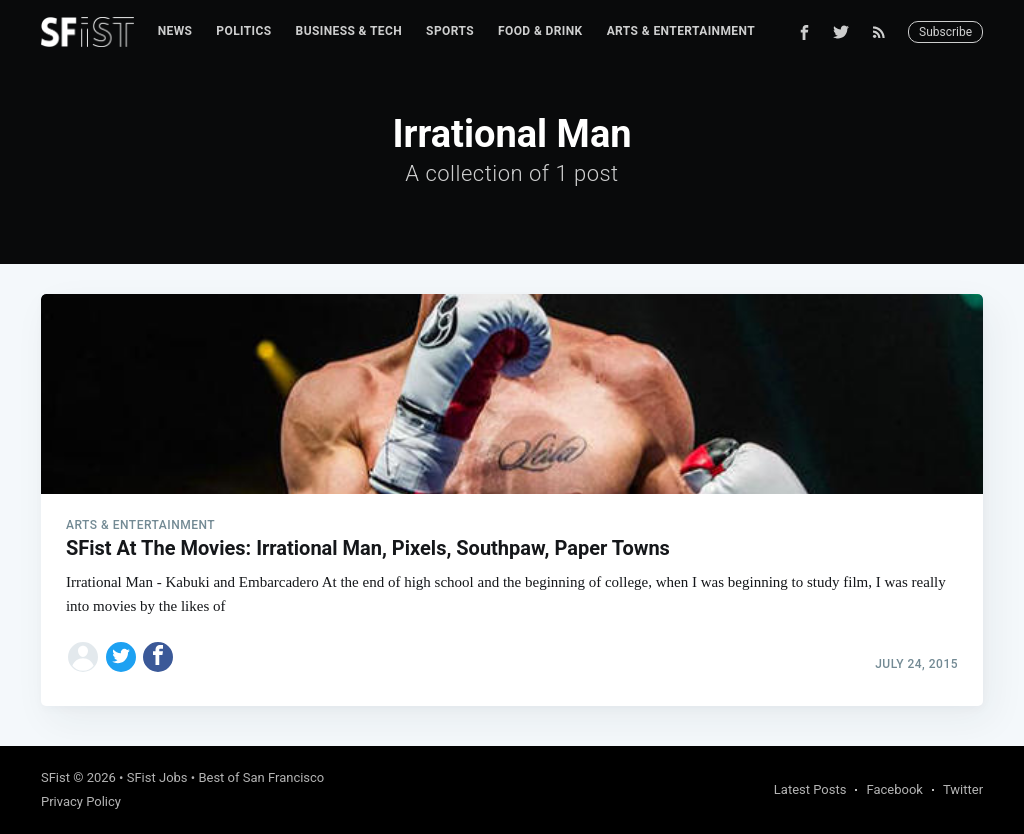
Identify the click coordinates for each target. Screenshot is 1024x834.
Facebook (894, 789)
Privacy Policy (81, 801)
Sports (450, 31)
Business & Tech (349, 31)
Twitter (963, 789)
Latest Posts (810, 789)
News (175, 31)
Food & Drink (540, 31)
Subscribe (945, 32)
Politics (243, 31)
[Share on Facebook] (158, 657)
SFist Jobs (157, 777)
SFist (55, 777)
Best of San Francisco (261, 777)
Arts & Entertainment (681, 31)
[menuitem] (175, 31)
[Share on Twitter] (121, 657)
